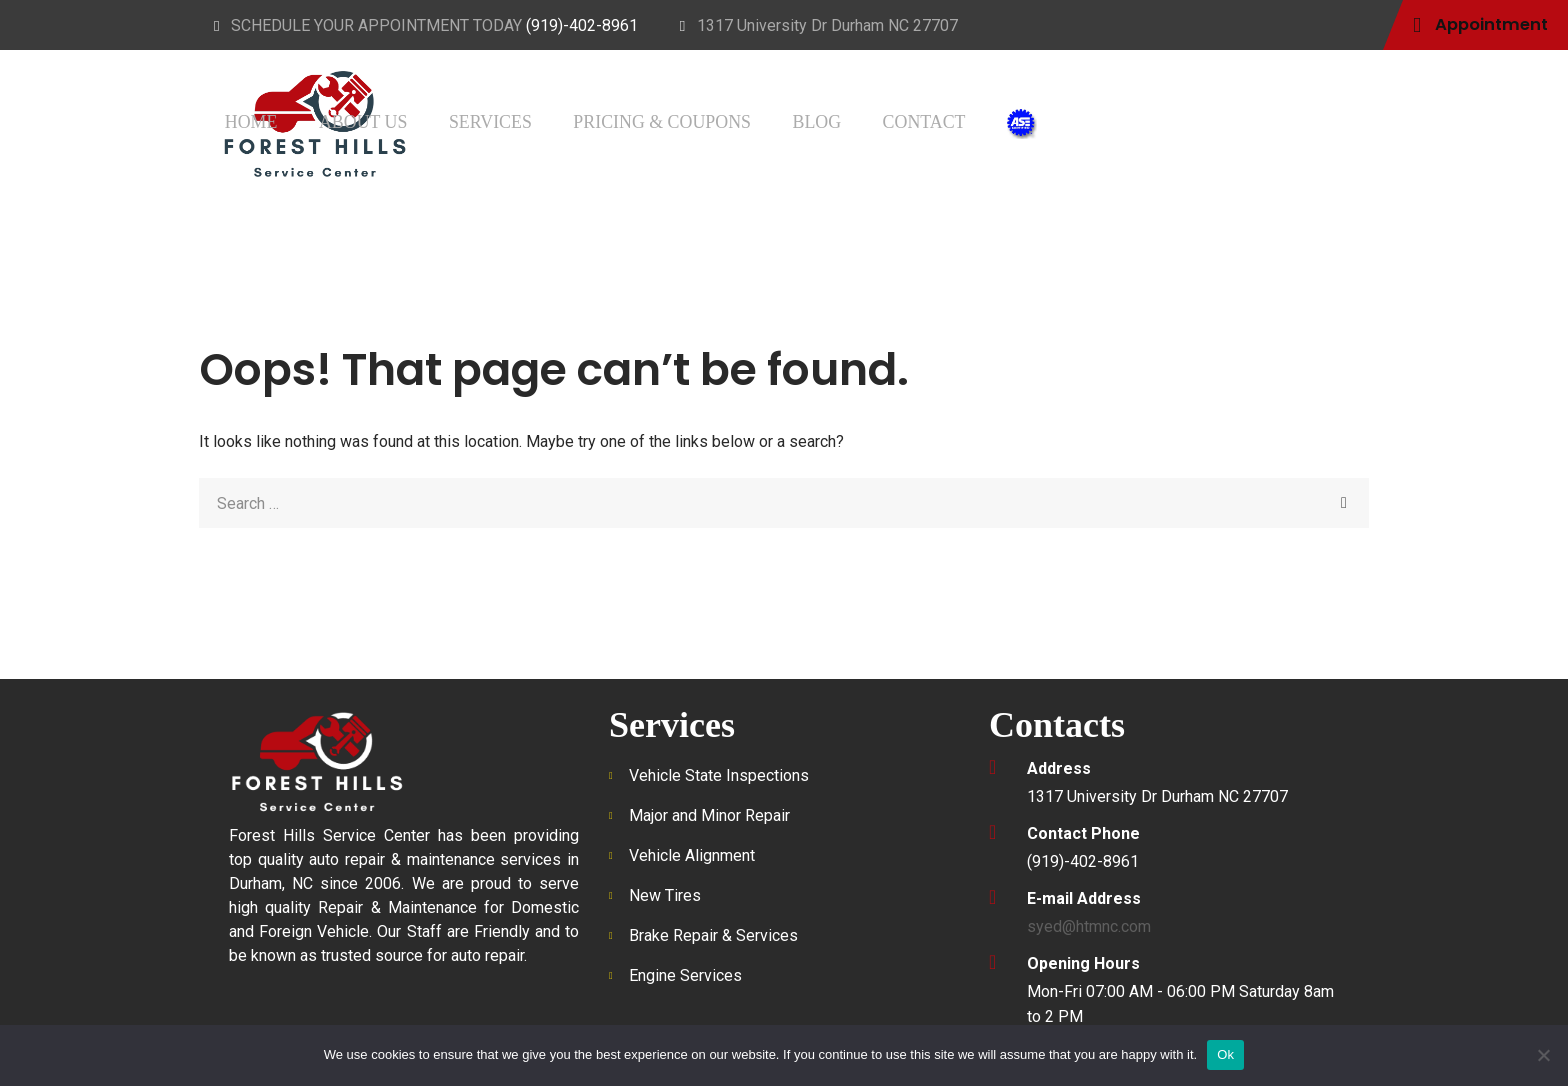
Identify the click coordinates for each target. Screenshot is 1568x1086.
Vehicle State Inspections (719, 775)
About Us (679, 120)
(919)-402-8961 (582, 25)
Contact (1156, 120)
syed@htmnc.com (1089, 926)
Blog (1065, 120)
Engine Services (685, 975)
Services (784, 120)
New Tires (665, 895)
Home (587, 120)
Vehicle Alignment (692, 855)
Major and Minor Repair (709, 815)
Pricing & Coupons (932, 120)
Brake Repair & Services (713, 935)
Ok (1225, 1054)
